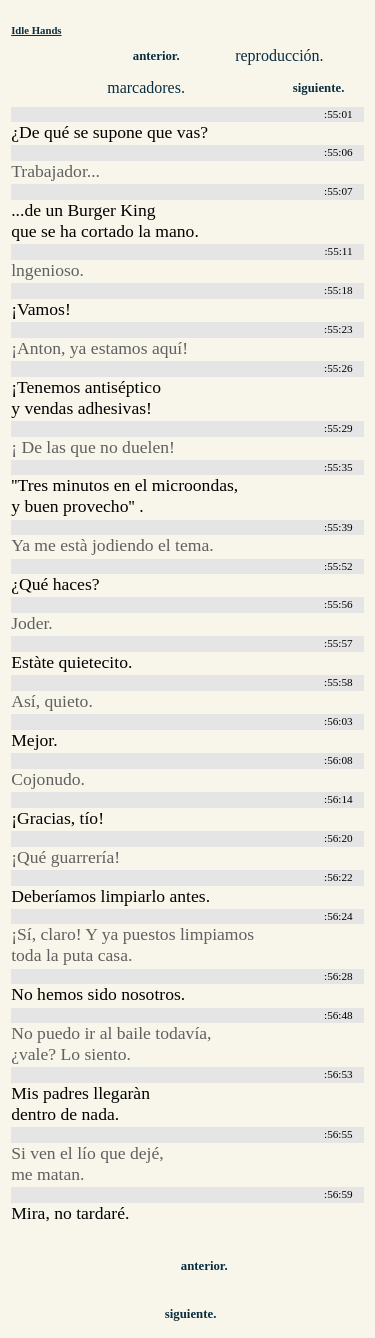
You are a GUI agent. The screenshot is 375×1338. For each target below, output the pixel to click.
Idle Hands (36, 30)
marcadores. (146, 87)
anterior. (156, 56)
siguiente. (319, 88)
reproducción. (279, 55)
